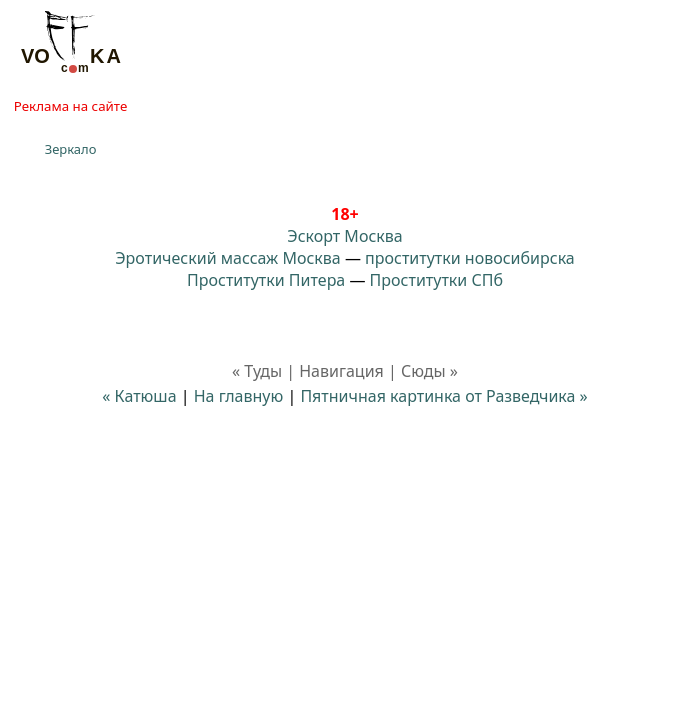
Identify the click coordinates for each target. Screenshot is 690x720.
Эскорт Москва (344, 236)
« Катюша (139, 396)
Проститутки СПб (436, 280)
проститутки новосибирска (470, 258)
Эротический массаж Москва (227, 258)
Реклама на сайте (70, 106)
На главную (239, 396)
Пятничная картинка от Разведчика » (443, 396)
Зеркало (71, 149)
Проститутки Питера (266, 280)
